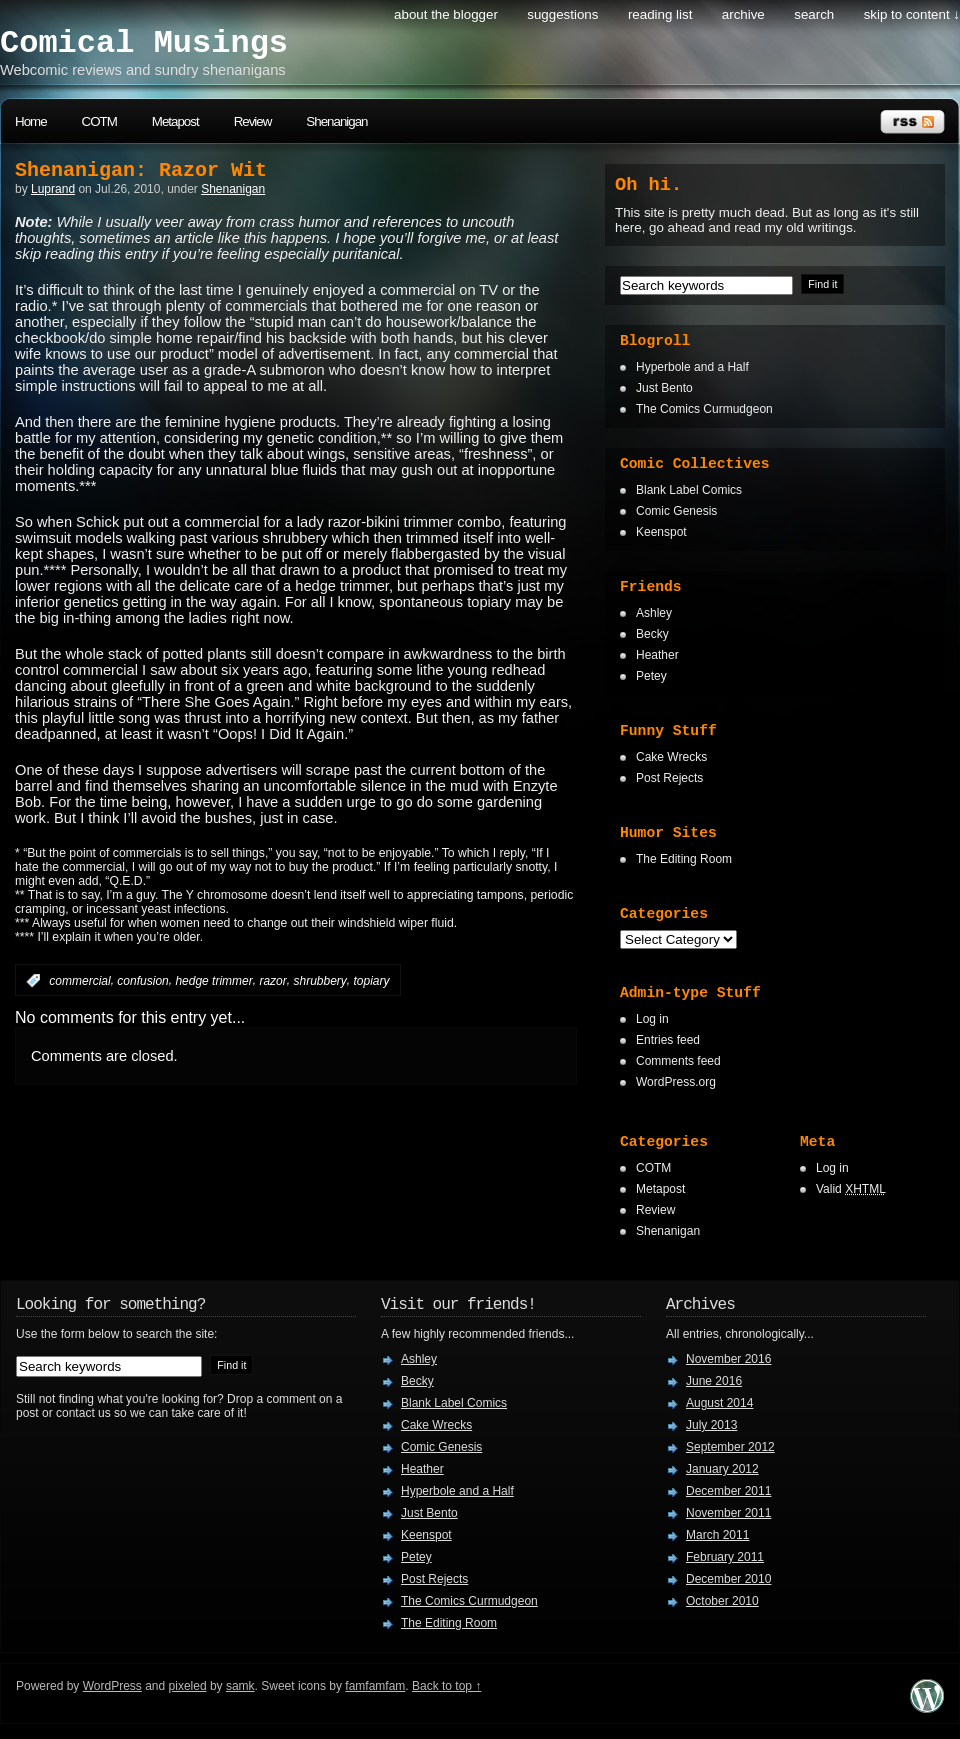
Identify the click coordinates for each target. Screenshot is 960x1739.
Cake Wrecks (671, 757)
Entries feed (668, 1040)
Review (253, 121)
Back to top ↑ (446, 1686)
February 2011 (725, 1557)
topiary (372, 981)
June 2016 (714, 1381)
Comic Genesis (676, 511)
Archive (743, 14)
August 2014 (719, 1403)
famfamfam (375, 1686)
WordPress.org (676, 1082)
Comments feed (678, 1061)
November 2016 (728, 1359)
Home (31, 121)
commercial (79, 981)
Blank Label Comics (689, 490)
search (814, 14)
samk (240, 1686)
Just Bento (664, 388)
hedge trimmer (213, 981)
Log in (652, 1019)
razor (272, 981)
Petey (651, 676)
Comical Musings (144, 43)
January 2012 (722, 1469)
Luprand (53, 189)
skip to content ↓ (912, 14)
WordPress (112, 1686)
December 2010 (728, 1579)
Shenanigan (336, 121)
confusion (142, 981)
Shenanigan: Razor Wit (141, 170)
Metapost (175, 121)
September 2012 (730, 1447)
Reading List (660, 14)
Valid (851, 1189)
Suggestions (562, 14)
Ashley (654, 613)
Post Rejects (669, 778)
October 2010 (722, 1601)
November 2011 (728, 1513)
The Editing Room (684, 859)
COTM (99, 121)
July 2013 (711, 1425)
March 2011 (717, 1535)
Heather (657, 655)
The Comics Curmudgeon (704, 409)
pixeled (188, 1686)
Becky (652, 634)
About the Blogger (446, 14)
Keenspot (661, 532)
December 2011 (728, 1491)
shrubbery (319, 981)
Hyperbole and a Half (692, 367)
